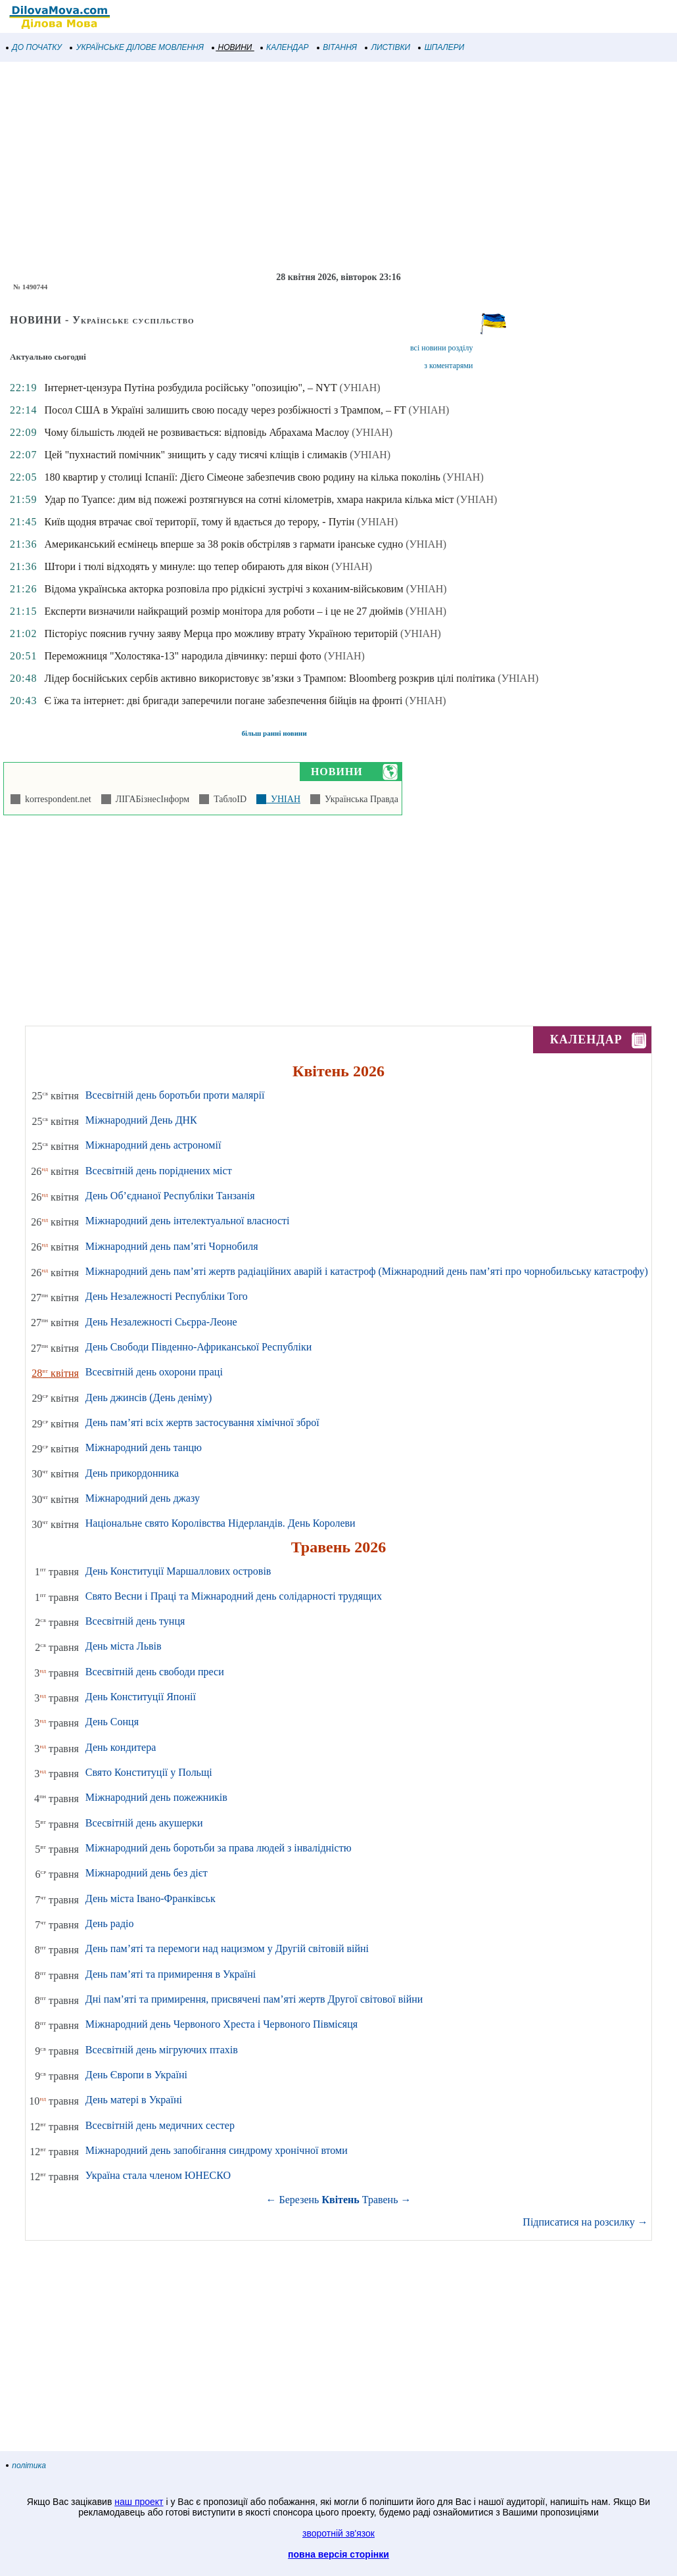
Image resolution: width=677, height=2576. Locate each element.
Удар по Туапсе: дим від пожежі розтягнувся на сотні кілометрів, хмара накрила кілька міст (249, 499)
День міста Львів (123, 1646)
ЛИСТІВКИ (387, 47)
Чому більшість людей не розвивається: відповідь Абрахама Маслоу (196, 432)
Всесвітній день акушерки (144, 1822)
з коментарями (448, 365)
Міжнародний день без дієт (146, 1872)
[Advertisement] (338, 167)
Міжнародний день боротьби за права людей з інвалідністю (218, 1847)
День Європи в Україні (136, 2074)
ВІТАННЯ (337, 47)
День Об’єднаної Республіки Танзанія (170, 1195)
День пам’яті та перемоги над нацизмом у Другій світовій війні (227, 1948)
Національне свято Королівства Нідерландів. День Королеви (220, 1523)
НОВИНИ (232, 47)
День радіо (109, 1923)
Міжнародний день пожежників (156, 1797)
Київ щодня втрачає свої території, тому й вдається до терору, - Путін (199, 521)
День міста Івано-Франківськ (150, 1898)
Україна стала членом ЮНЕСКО (158, 2175)
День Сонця (112, 1721)
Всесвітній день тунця (135, 1621)
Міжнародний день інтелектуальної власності (187, 1220)
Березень (299, 2199)
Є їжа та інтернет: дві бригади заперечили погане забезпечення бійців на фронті (223, 700)
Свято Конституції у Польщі (148, 1772)
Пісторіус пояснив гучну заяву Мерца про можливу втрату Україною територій (220, 633)
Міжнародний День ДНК (141, 1120)
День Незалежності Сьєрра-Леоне (161, 1321)
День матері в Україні (133, 2099)
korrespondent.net (55, 799)
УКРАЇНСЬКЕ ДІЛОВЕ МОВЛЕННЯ (137, 47)
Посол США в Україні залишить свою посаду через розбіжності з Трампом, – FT (225, 410)
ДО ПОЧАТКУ (34, 47)
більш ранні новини (274, 733)
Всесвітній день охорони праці (154, 1371)
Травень (380, 2199)
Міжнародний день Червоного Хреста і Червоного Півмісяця (221, 2024)
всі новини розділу (441, 347)
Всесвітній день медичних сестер (160, 2125)
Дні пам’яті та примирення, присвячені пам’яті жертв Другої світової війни (254, 1999)
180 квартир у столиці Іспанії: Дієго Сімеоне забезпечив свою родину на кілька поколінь (242, 477)
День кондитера (120, 1747)
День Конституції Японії (140, 1696)
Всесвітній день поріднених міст (158, 1170)
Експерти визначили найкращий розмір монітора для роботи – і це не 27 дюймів (223, 611)
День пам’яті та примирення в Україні (170, 1974)
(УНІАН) (360, 387)
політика (26, 2465)
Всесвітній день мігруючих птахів (161, 2049)
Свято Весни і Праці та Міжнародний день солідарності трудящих (233, 1596)
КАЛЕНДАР (285, 47)
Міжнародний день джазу (142, 1498)
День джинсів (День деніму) (148, 1397)
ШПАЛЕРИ (441, 47)
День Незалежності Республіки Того (166, 1296)
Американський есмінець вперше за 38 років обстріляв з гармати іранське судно (223, 544)
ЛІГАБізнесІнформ (150, 799)
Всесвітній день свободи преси (154, 1671)
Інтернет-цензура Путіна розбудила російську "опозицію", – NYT (190, 387)
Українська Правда (359, 799)
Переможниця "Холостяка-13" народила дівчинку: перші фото (182, 655)
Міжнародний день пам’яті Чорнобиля (171, 1246)
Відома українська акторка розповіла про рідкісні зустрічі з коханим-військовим (223, 588)
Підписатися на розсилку (585, 2222)
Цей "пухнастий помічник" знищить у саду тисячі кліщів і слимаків (195, 454)
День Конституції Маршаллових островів (178, 1571)
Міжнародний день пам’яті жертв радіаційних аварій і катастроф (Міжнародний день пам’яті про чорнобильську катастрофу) (366, 1271)
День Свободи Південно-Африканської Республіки (198, 1346)
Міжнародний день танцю (143, 1447)
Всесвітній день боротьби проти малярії (175, 1095)
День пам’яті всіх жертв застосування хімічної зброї (202, 1422)
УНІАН (283, 799)
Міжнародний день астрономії (153, 1145)
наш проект (138, 2501)
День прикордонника (132, 1473)
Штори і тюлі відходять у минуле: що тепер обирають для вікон (186, 566)
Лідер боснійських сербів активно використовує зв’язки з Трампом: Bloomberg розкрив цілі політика (269, 678)
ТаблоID (227, 799)
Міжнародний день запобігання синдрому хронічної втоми (216, 2150)
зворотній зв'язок (338, 2533)
